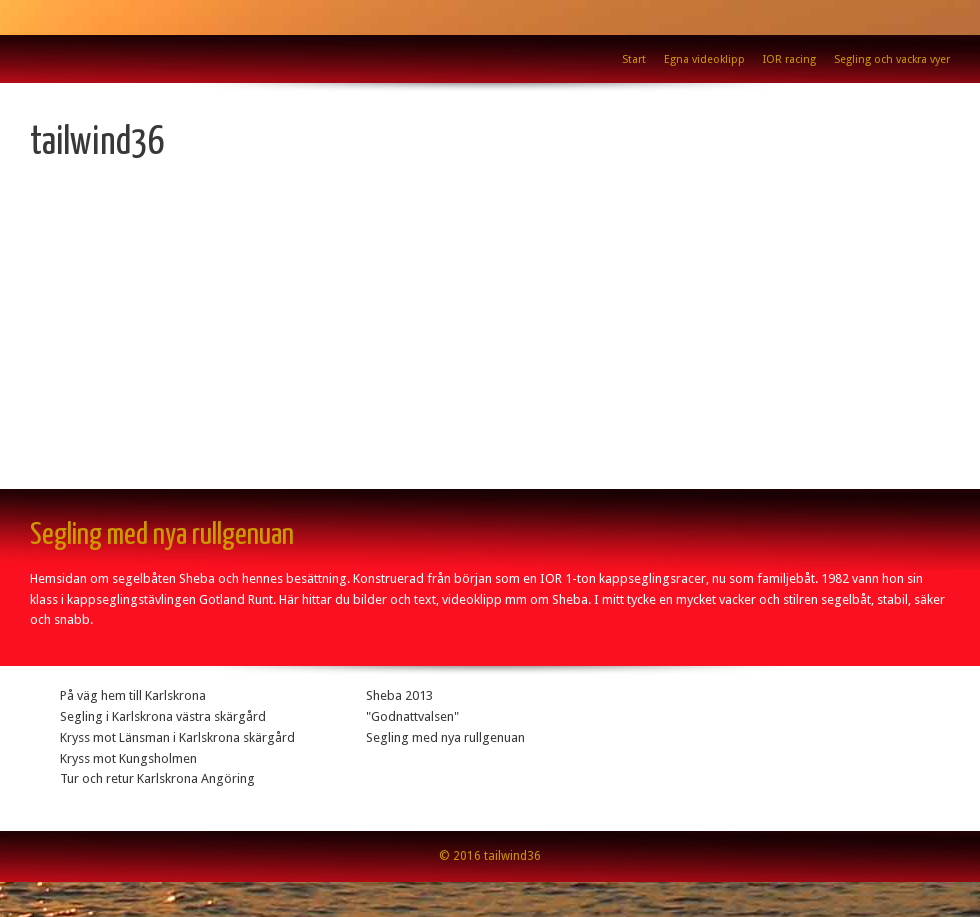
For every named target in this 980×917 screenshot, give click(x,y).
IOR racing (789, 59)
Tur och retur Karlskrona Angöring (157, 778)
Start (634, 59)
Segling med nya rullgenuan (445, 737)
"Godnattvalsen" (412, 716)
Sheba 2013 (399, 695)
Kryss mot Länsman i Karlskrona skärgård (177, 737)
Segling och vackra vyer (892, 59)
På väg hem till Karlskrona (133, 695)
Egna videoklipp (704, 59)
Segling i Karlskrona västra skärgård (163, 716)
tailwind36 (97, 143)
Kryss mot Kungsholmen (128, 758)
